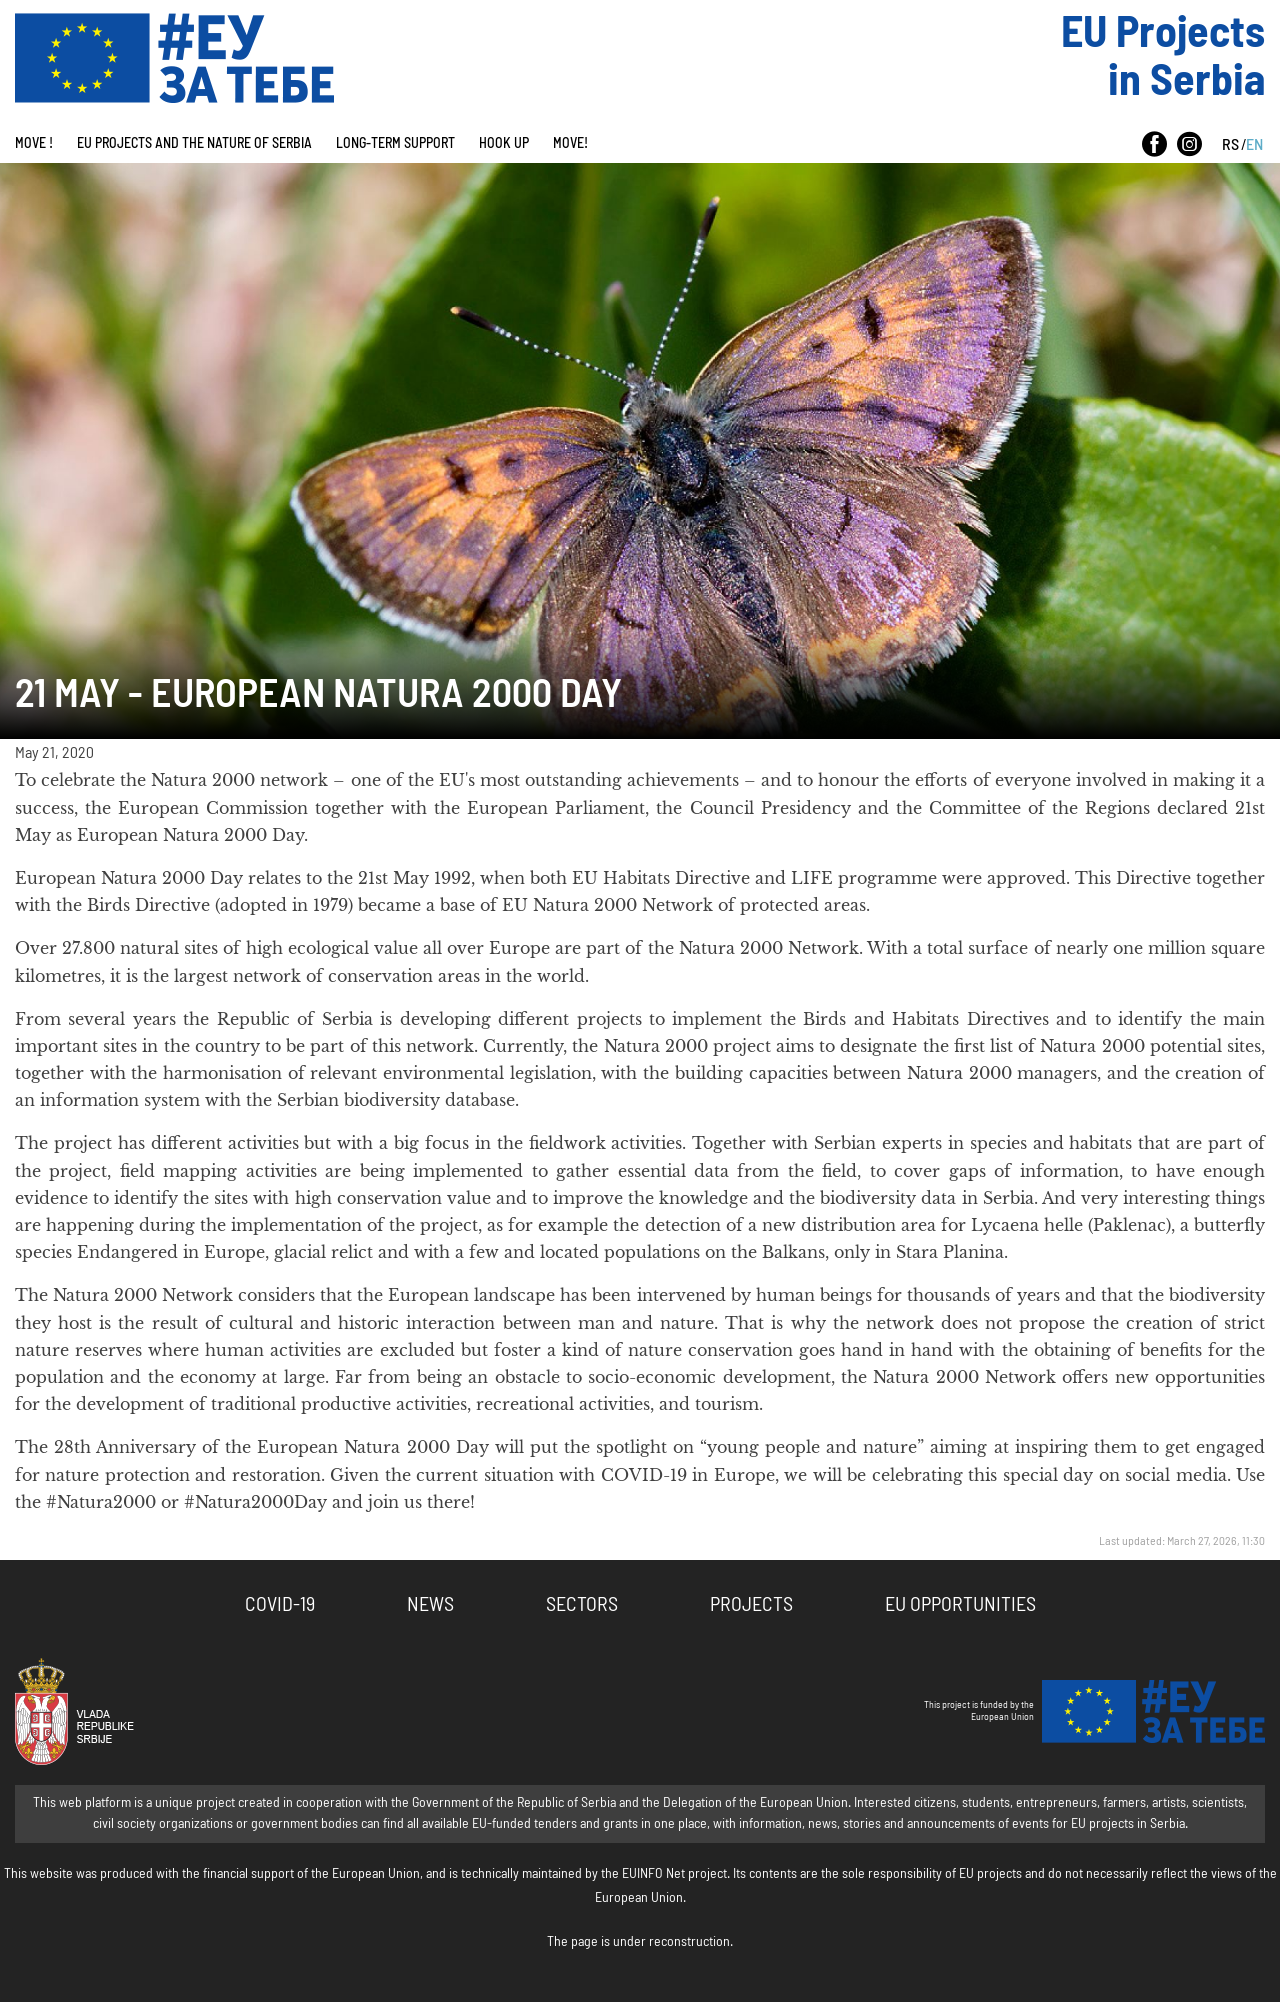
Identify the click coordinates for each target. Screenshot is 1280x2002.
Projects (751, 1605)
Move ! (34, 144)
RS (1230, 145)
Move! (570, 144)
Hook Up (504, 144)
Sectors (582, 1605)
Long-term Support (395, 144)
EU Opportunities (960, 1605)
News (430, 1605)
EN (1254, 145)
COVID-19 (280, 1605)
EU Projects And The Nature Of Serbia (194, 144)
